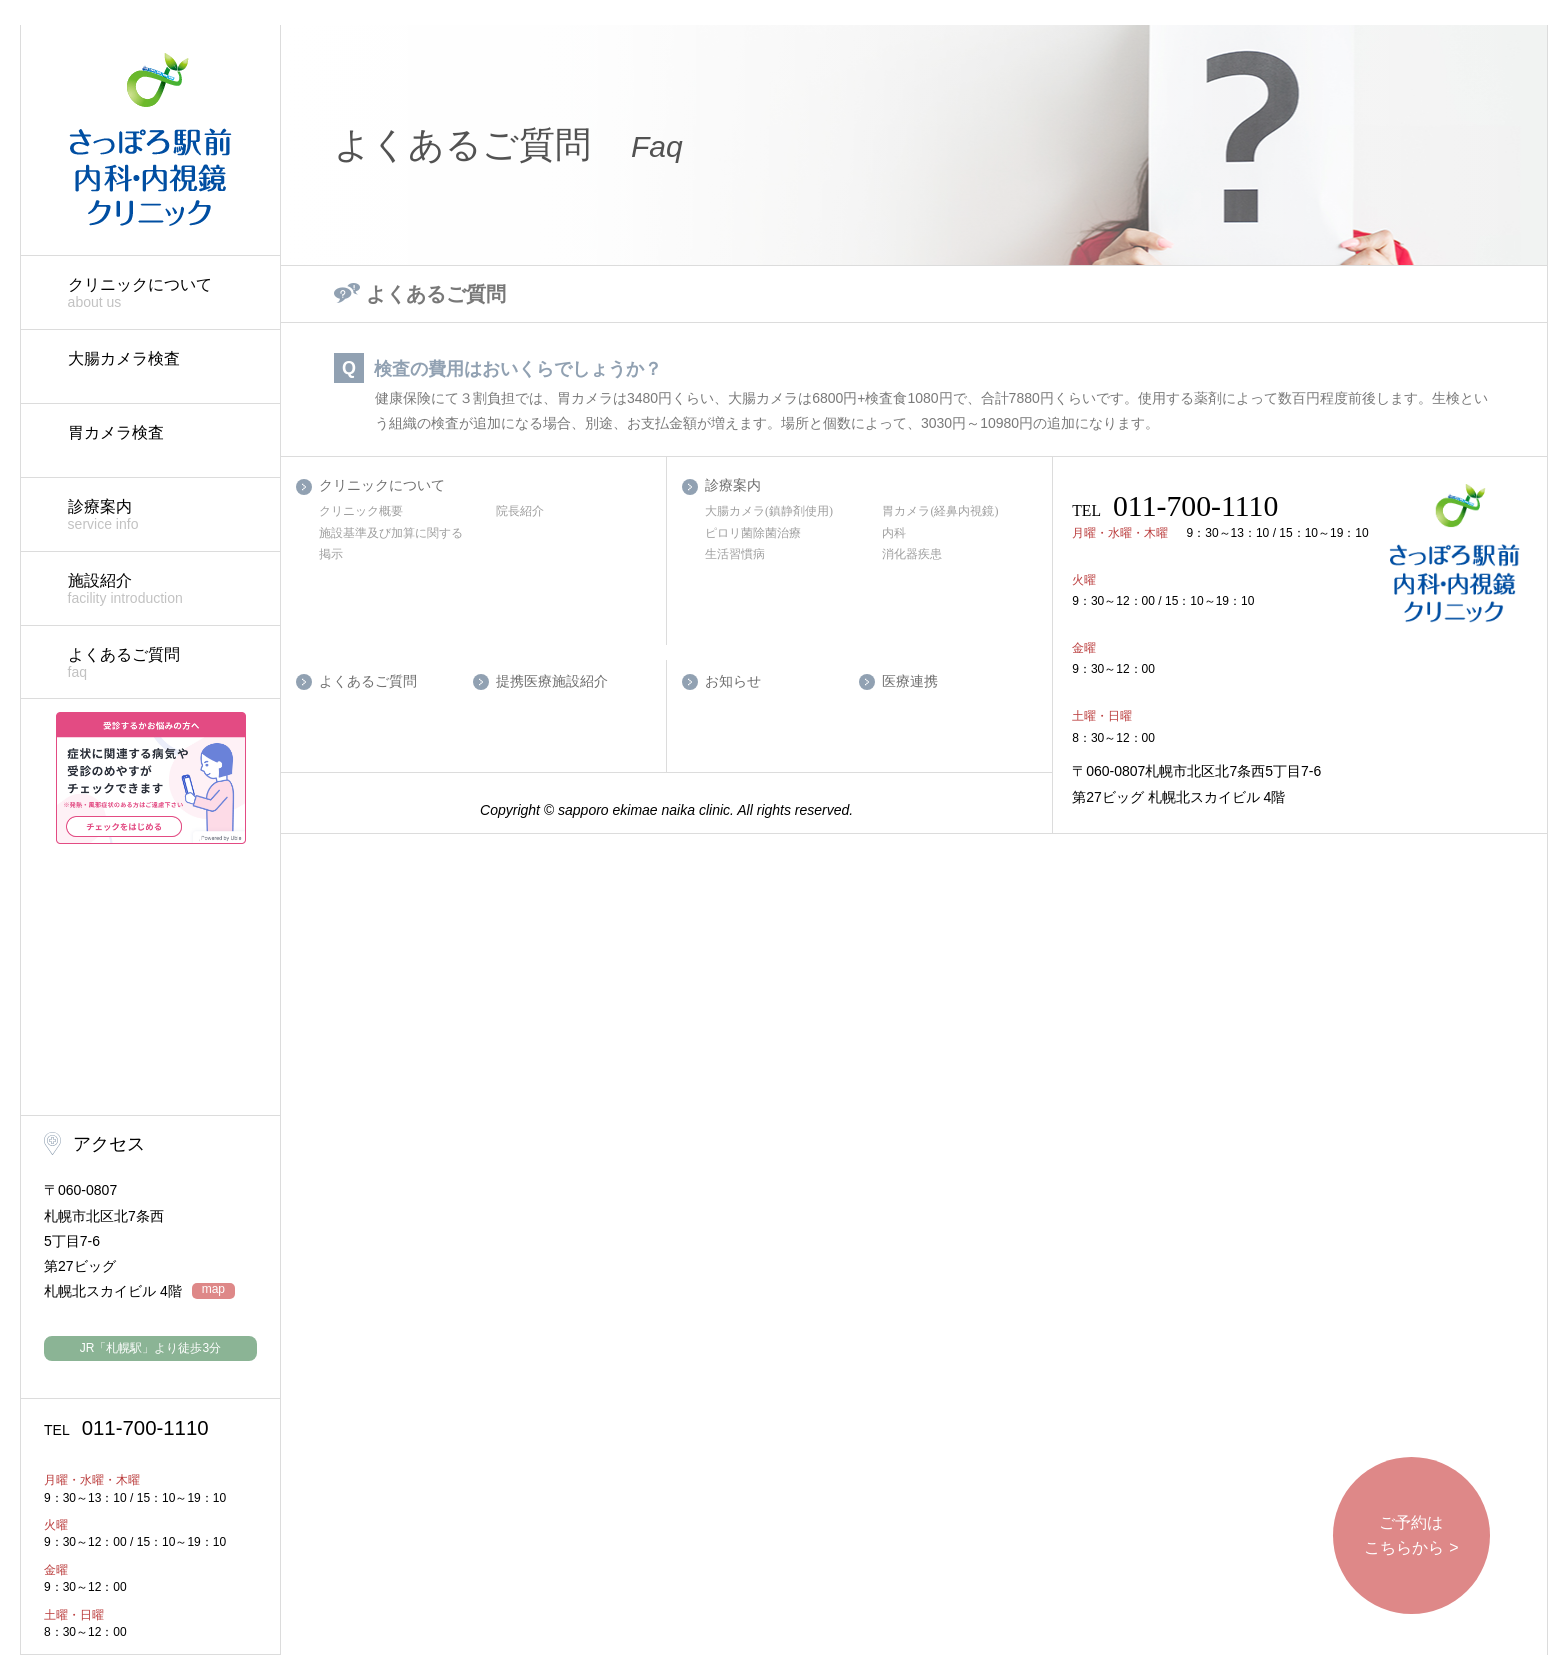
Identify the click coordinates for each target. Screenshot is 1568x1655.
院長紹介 (520, 511)
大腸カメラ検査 (124, 358)
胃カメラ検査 (116, 432)
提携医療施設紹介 (552, 681)
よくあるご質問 (164, 663)
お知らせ (733, 681)
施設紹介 (164, 589)
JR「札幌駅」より (150, 1348)
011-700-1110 (126, 1428)
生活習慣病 (735, 554)
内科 (894, 533)
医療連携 (910, 681)
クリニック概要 (361, 511)
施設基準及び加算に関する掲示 (391, 544)
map (213, 1289)
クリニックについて (164, 293)
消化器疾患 (912, 554)
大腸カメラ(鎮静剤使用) (769, 511)
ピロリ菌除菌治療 (753, 533)
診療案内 (164, 515)
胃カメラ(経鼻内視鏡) (940, 511)
